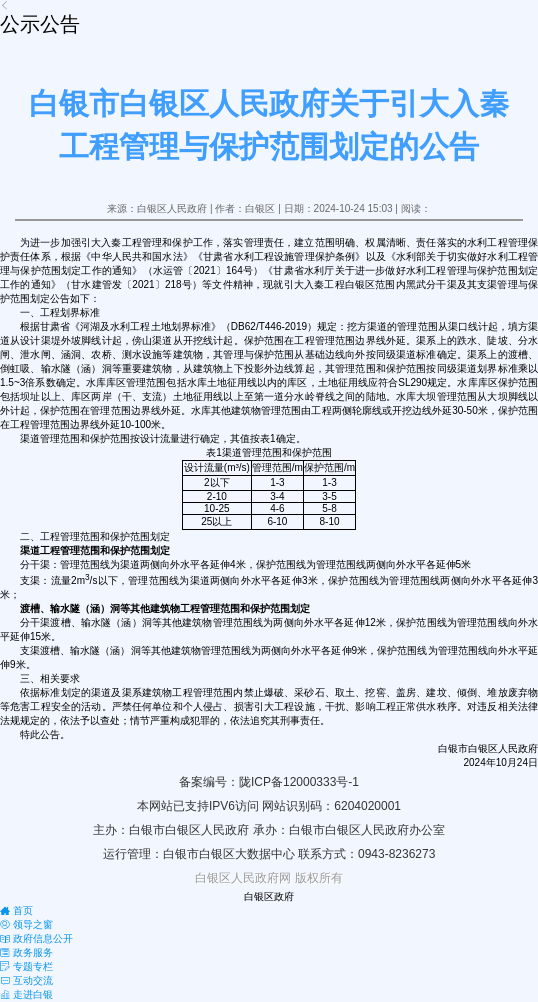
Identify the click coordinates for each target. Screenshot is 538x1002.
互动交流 (26, 980)
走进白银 (26, 994)
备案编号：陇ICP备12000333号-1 (269, 782)
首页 (16, 910)
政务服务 (26, 952)
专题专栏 (26, 966)
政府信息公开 (36, 938)
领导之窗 (26, 924)
